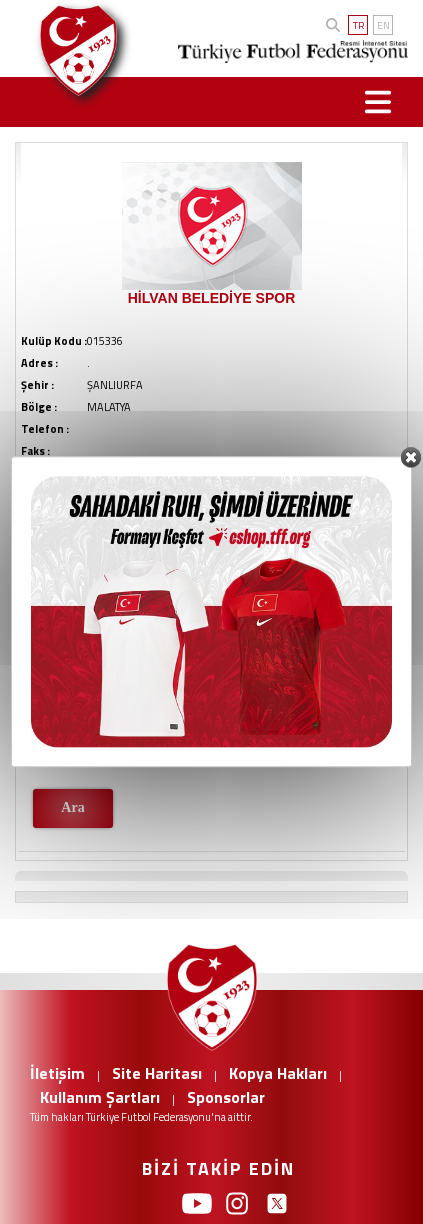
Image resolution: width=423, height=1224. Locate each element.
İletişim (57, 1073)
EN (383, 25)
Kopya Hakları (278, 1073)
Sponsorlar (226, 1097)
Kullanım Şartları (100, 1097)
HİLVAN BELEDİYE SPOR (212, 298)
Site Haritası (157, 1073)
